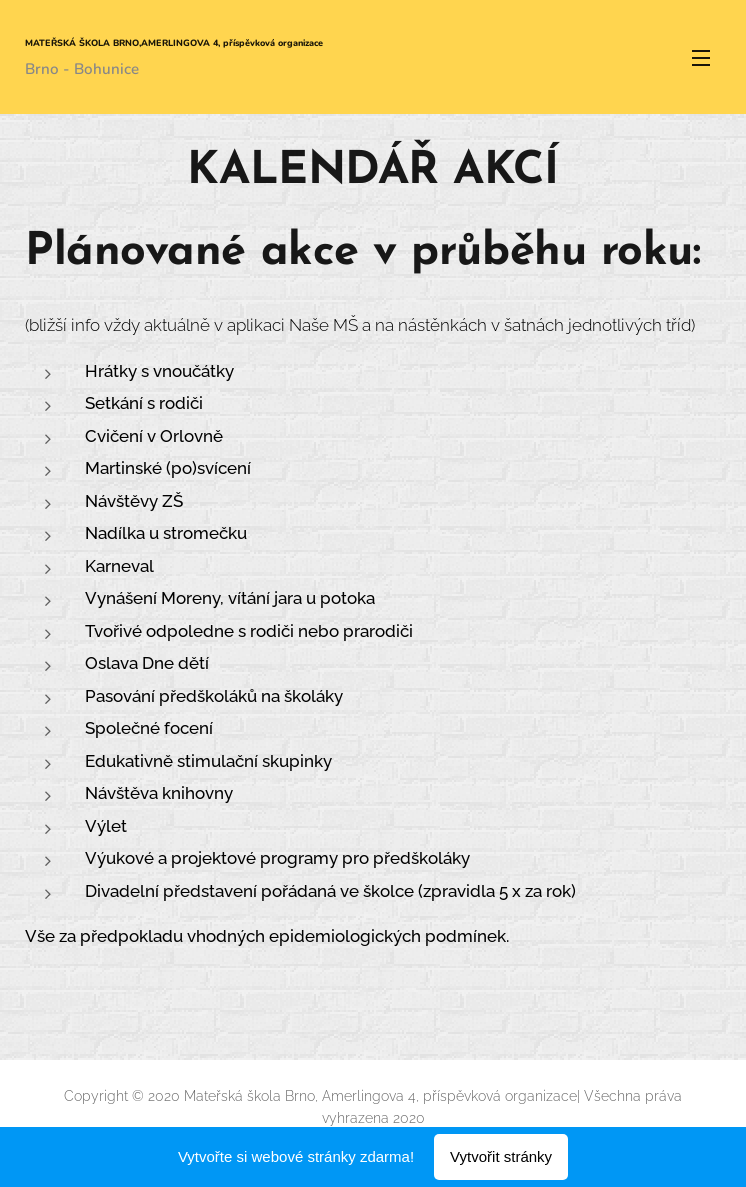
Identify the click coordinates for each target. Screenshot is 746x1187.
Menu (701, 58)
